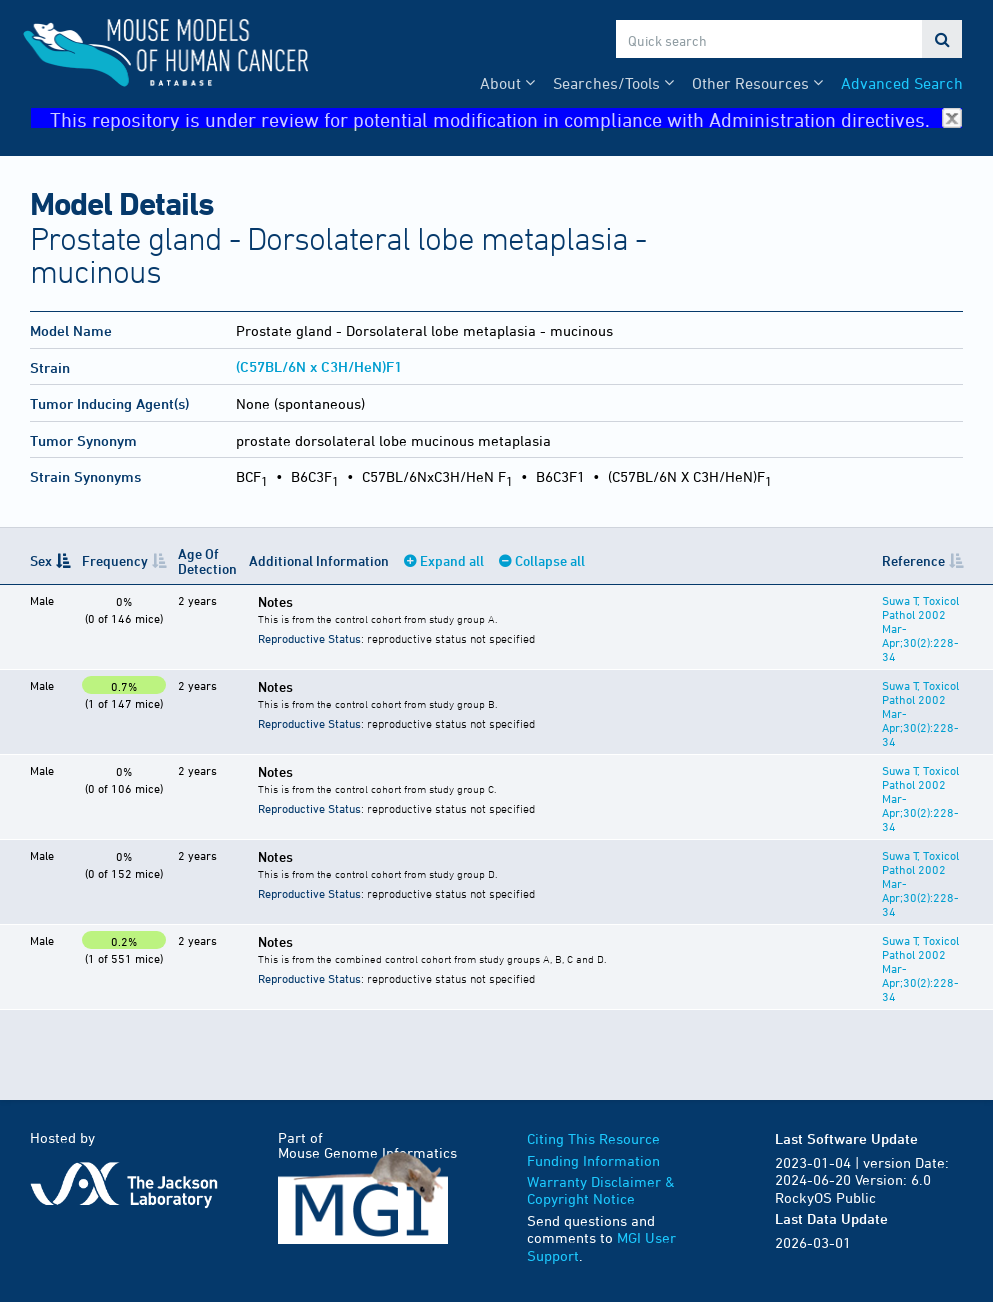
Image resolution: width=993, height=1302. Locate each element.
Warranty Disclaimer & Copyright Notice (601, 1190)
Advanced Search (902, 83)
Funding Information (593, 1160)
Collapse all (550, 560)
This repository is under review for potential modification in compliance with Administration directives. (506, 118)
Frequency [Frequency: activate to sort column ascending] (115, 560)
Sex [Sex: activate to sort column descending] (41, 560)
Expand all (452, 560)
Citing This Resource (593, 1138)
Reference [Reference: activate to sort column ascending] (913, 560)
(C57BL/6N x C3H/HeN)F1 (319, 366)
